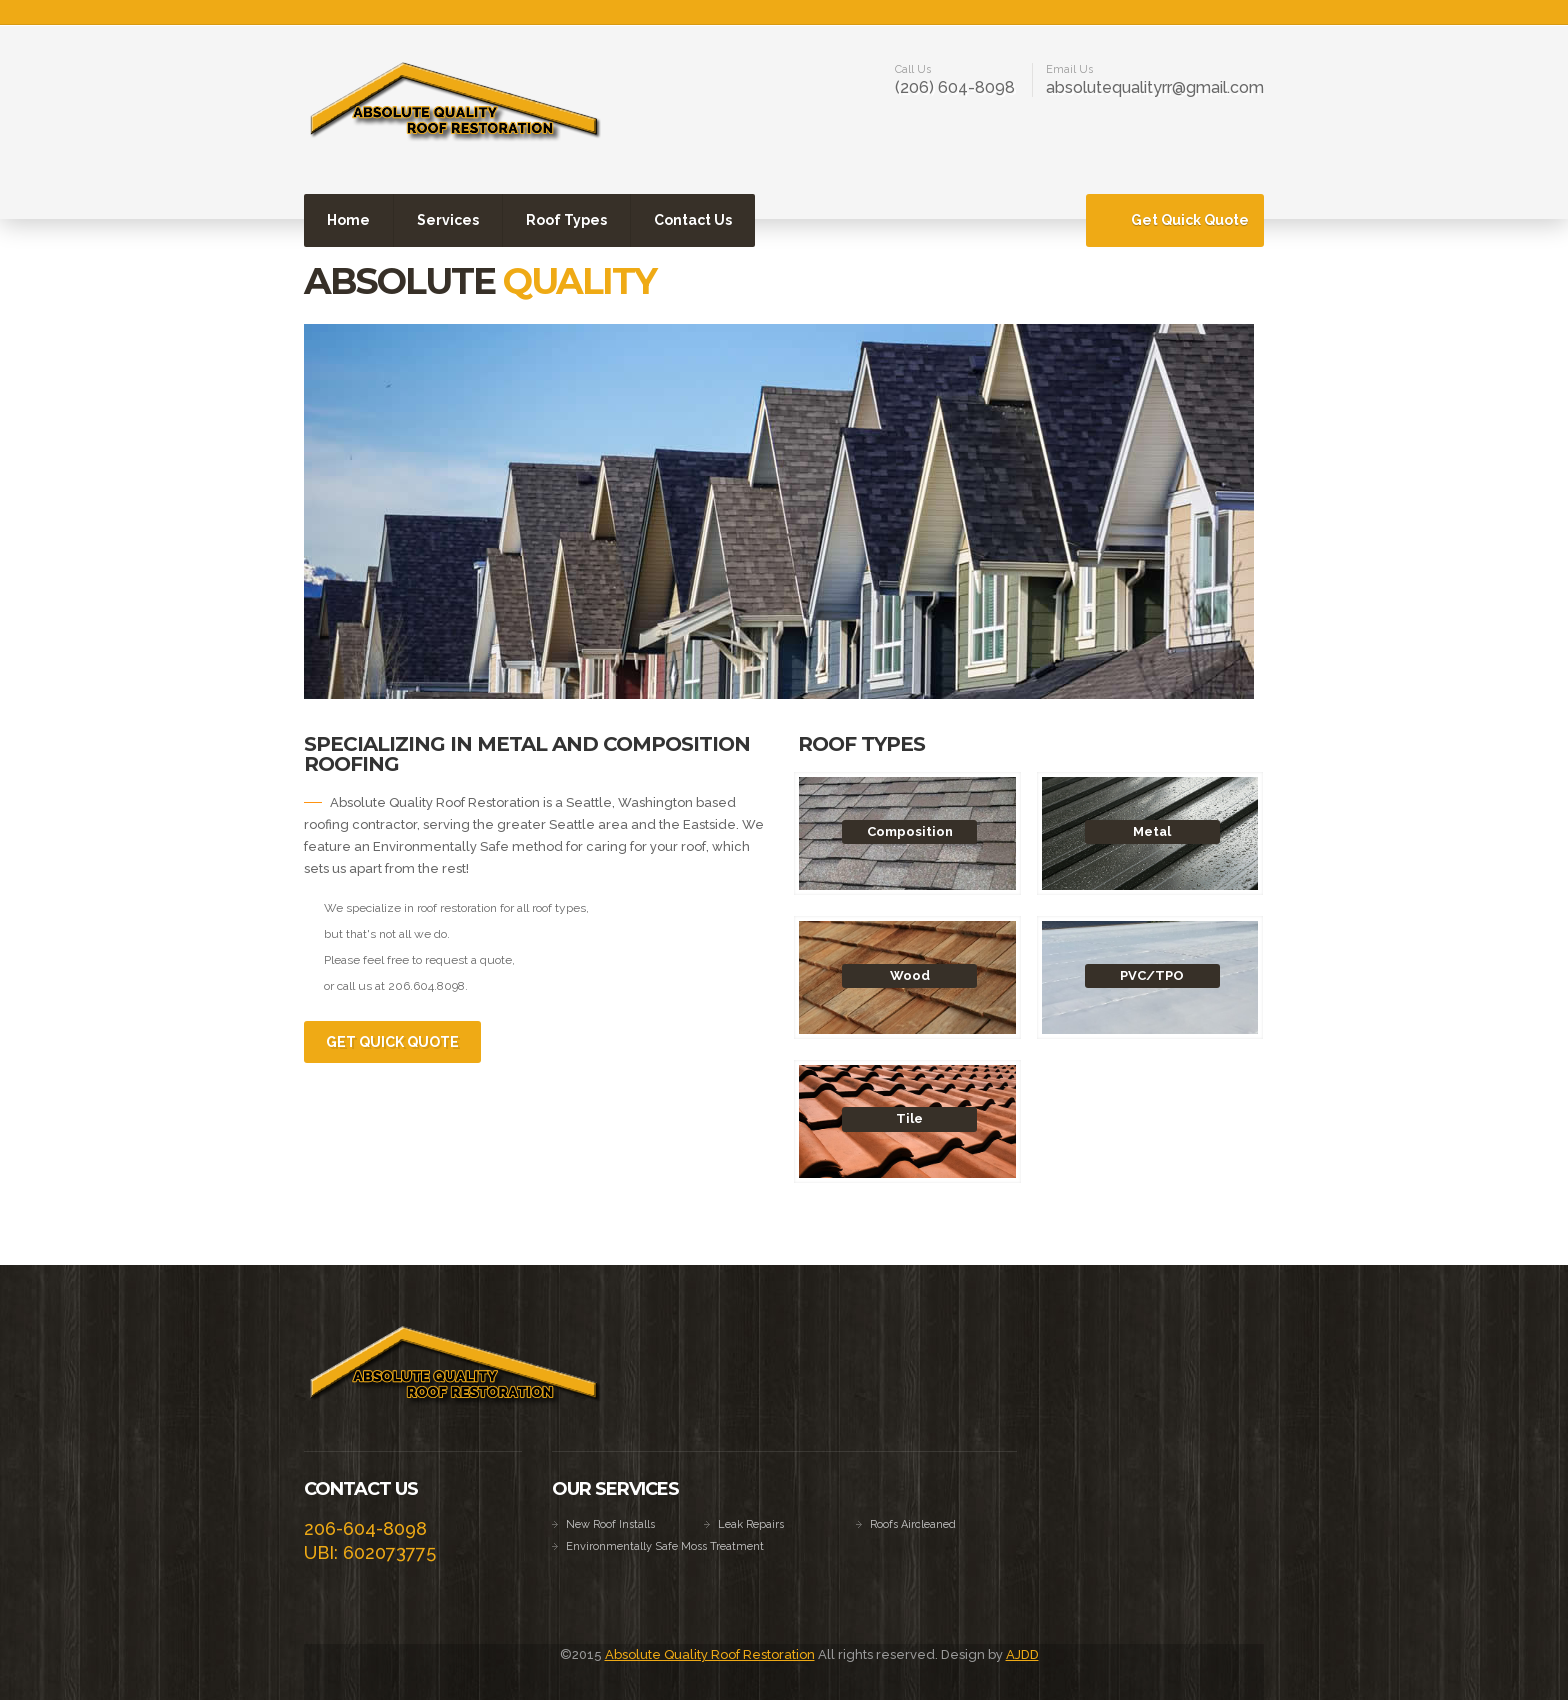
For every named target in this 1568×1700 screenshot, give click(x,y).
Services (448, 220)
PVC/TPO (1152, 975)
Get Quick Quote (1190, 220)
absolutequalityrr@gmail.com (1155, 87)
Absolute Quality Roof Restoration (710, 1654)
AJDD (1022, 1654)
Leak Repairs (751, 1524)
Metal (1152, 831)
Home (348, 220)
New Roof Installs (610, 1524)
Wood (910, 975)
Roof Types (566, 220)
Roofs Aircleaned (913, 1524)
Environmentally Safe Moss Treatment (665, 1546)
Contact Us (693, 220)
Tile (909, 1118)
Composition (910, 831)
